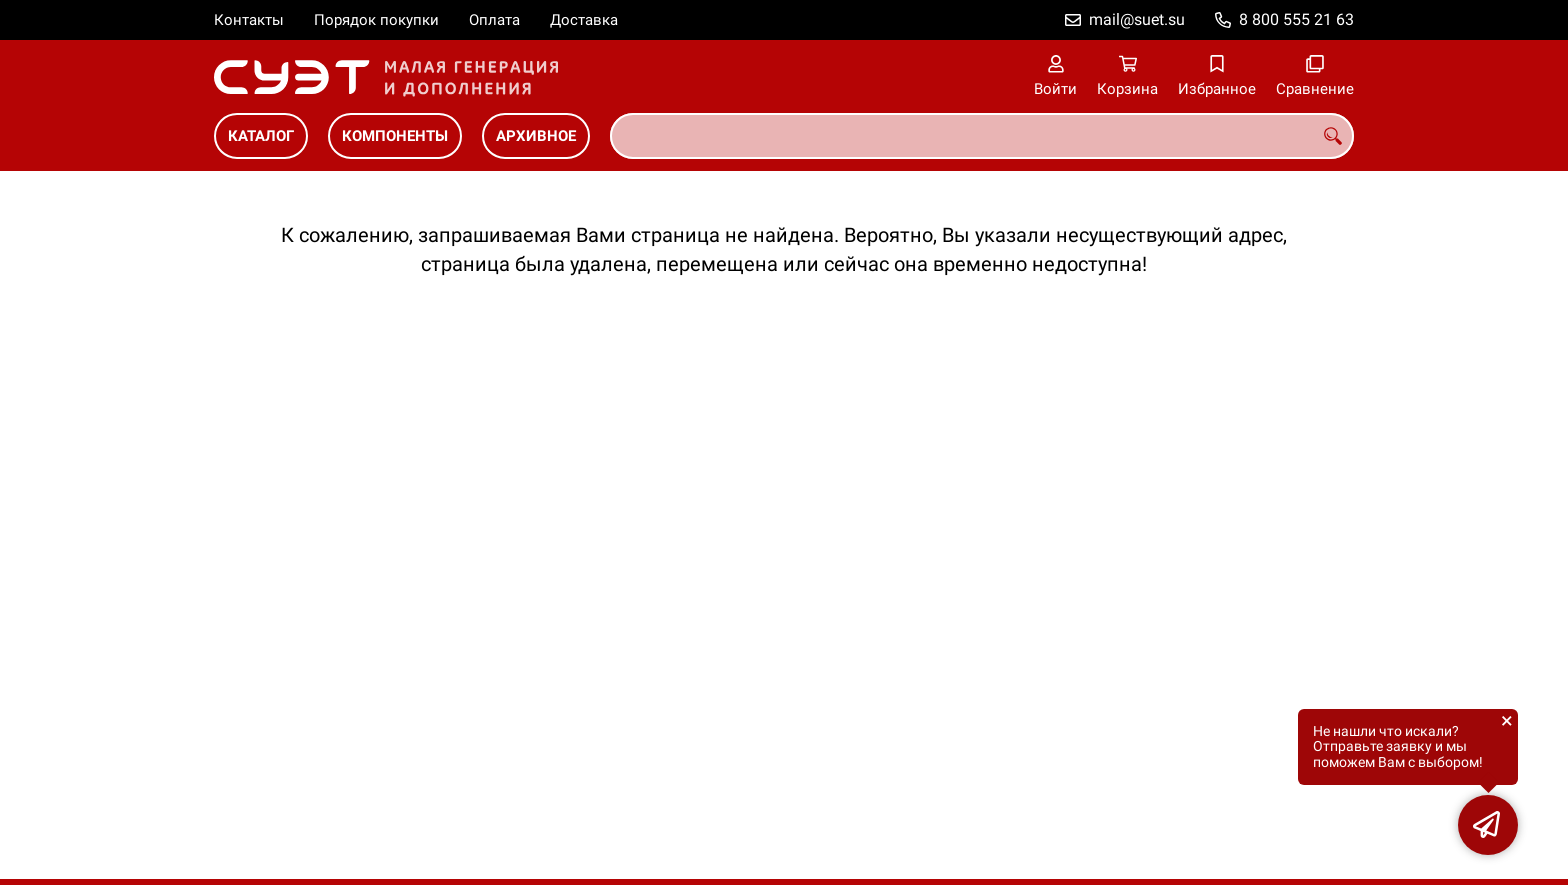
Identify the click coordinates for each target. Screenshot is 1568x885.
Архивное (536, 136)
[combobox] (982, 136)
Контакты (249, 20)
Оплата (494, 20)
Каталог (261, 136)
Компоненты (395, 136)
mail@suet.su (1137, 19)
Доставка (584, 20)
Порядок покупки (376, 20)
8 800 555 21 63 (1296, 19)
